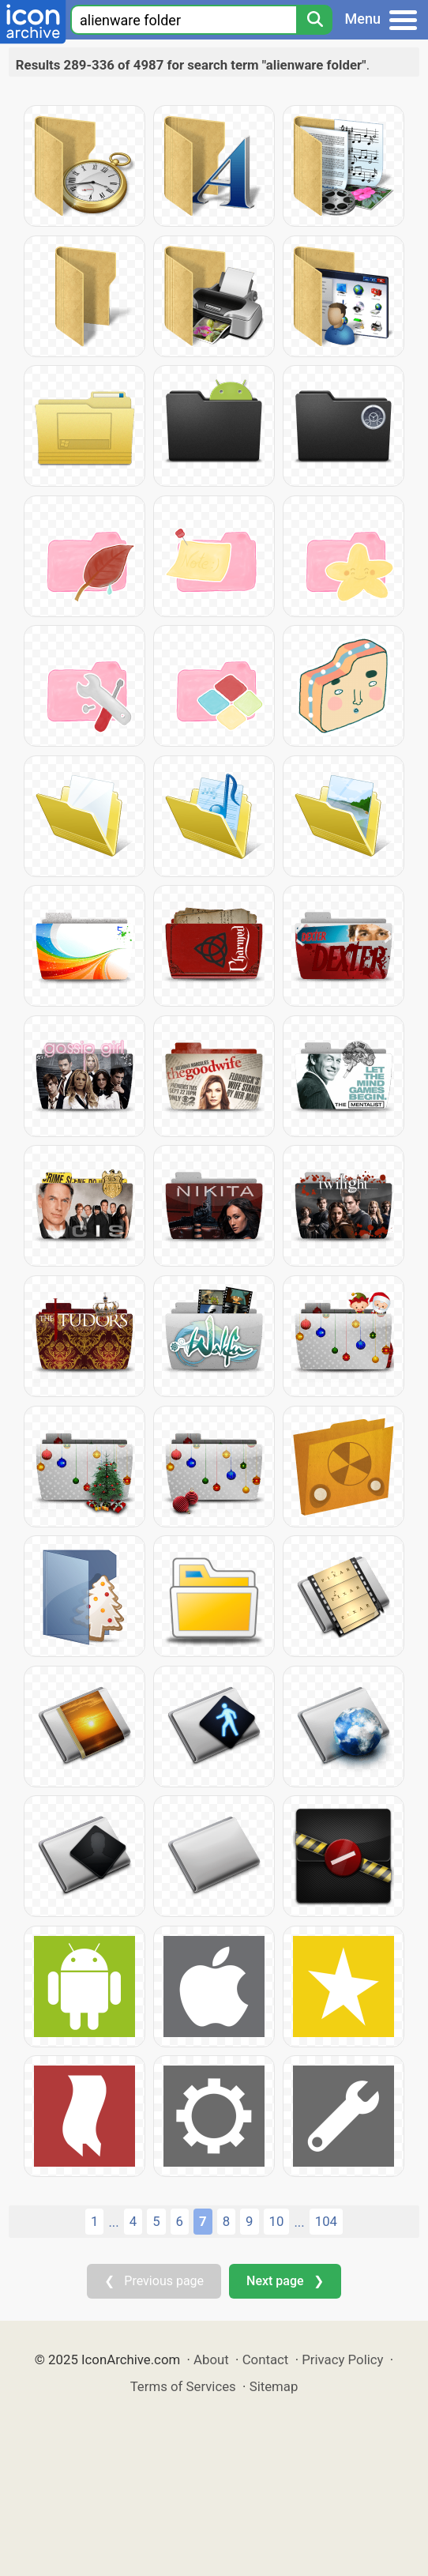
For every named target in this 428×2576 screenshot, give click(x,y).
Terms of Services (183, 2386)
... (113, 2222)
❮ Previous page (154, 2280)
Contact (265, 2359)
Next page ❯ (284, 2280)
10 (276, 2221)
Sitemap (274, 2386)
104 (326, 2221)
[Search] (314, 20)
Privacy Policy (342, 2359)
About (211, 2359)
